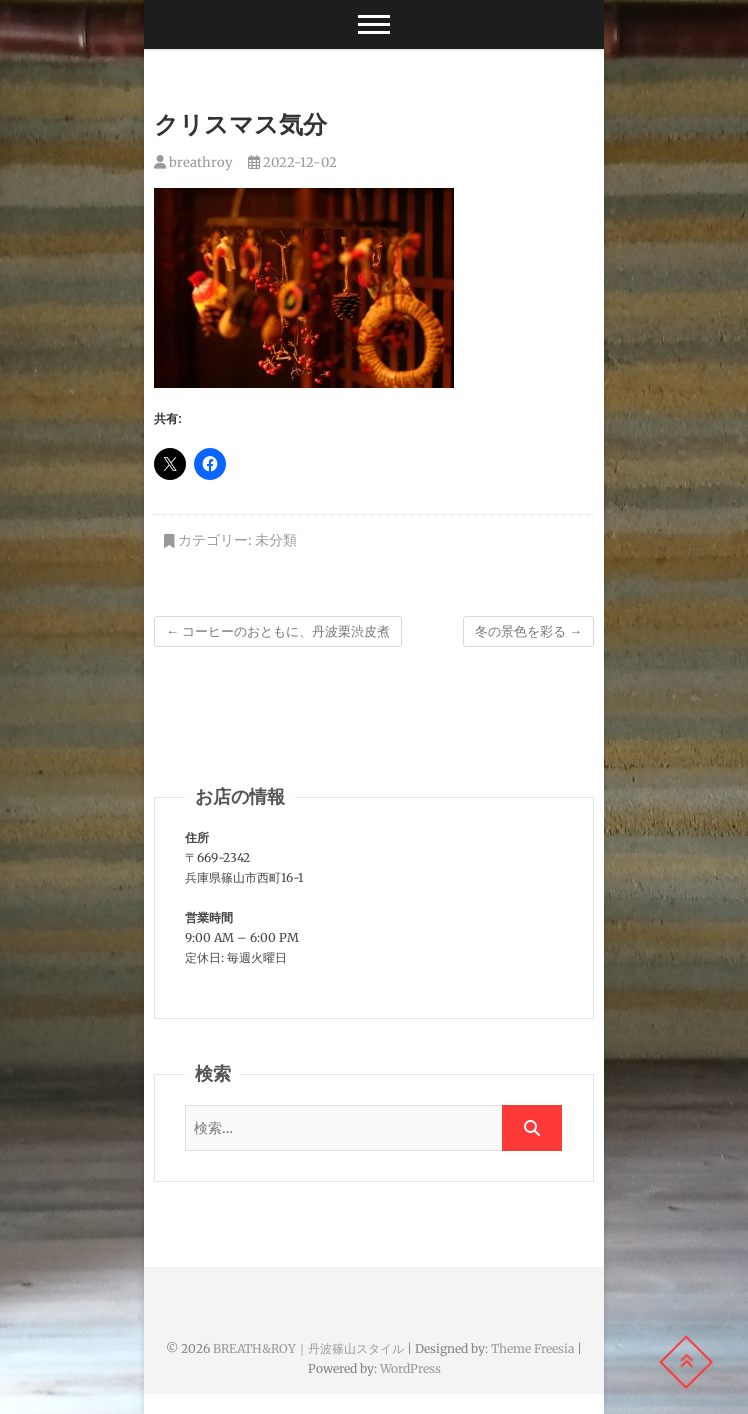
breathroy (193, 162)
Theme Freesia (532, 1348)
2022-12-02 (292, 162)
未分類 (276, 540)
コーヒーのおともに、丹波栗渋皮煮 (278, 631)
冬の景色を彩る (528, 631)
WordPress (410, 1368)
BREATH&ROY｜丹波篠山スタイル (308, 1348)
